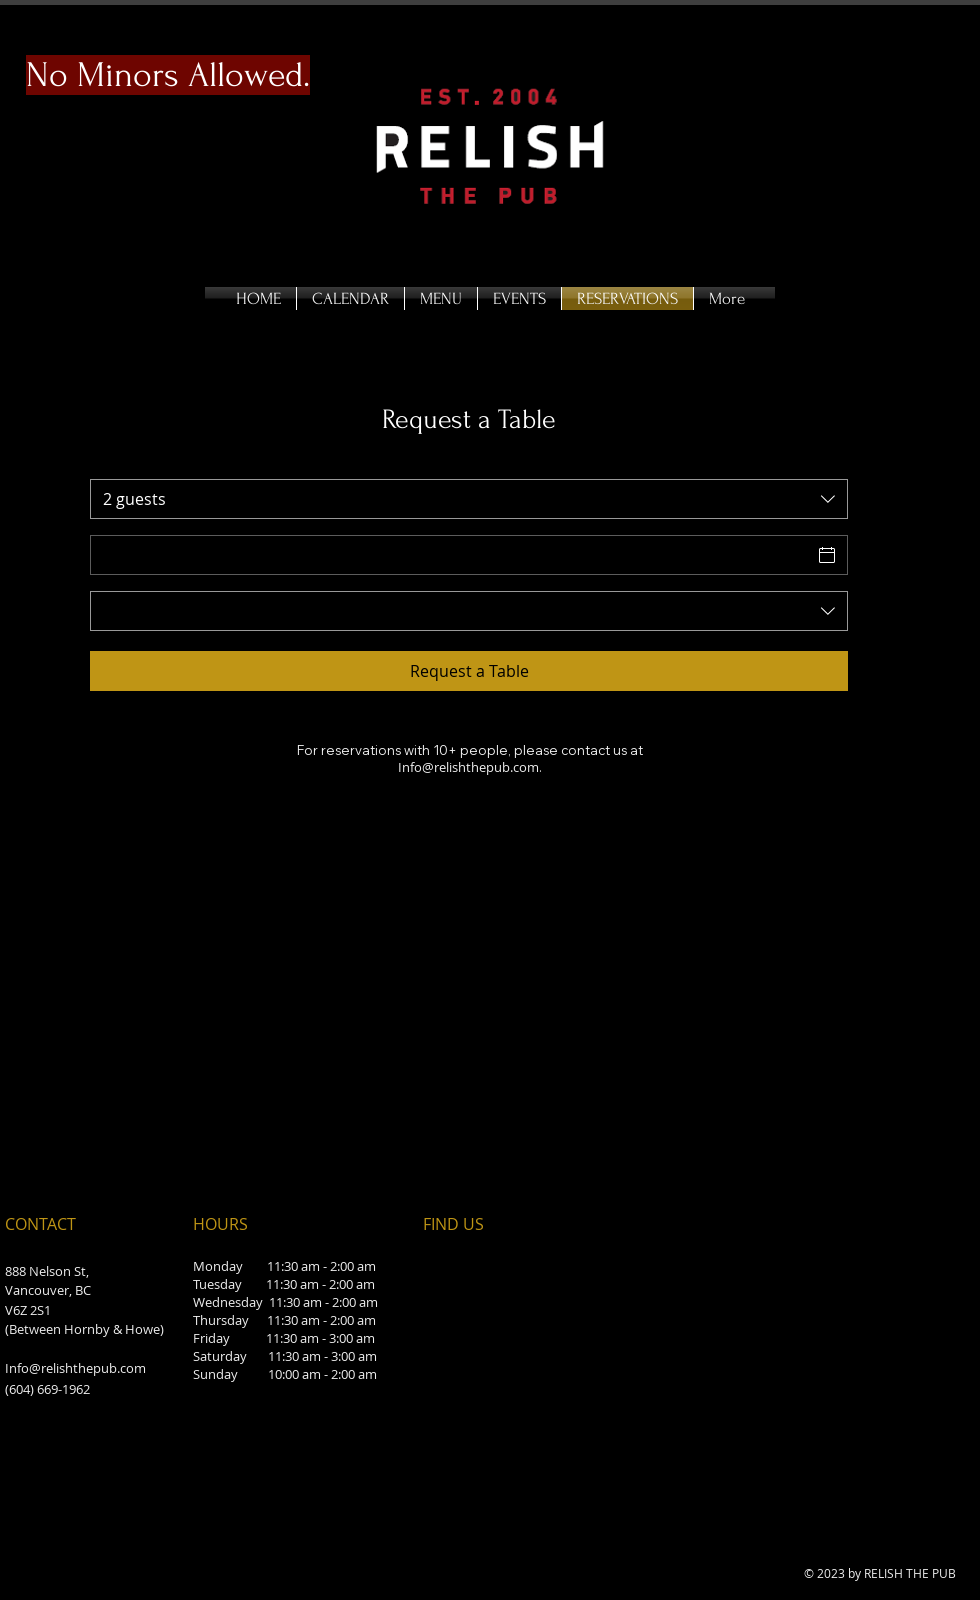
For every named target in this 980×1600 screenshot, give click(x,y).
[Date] (451, 555)
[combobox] (469, 499)
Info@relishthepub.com (75, 1368)
